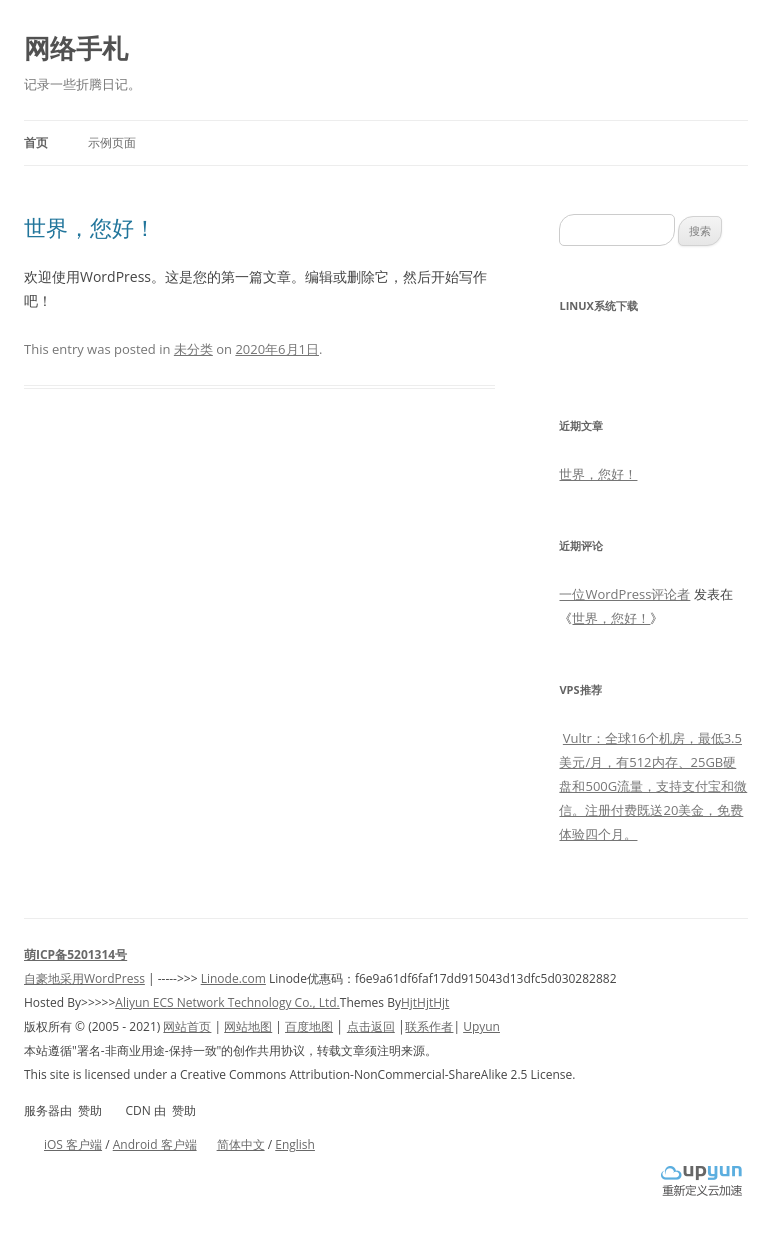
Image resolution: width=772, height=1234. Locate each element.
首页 (36, 142)
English (295, 1144)
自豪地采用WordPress (84, 978)
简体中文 (241, 1144)
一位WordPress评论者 (624, 594)
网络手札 (76, 48)
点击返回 (371, 1026)
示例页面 (112, 142)
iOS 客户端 (73, 1144)
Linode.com (233, 978)
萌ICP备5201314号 (75, 954)
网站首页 (187, 1026)
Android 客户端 (155, 1144)
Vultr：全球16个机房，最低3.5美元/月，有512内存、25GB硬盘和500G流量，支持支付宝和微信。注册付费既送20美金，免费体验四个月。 (653, 786)
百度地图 (309, 1026)
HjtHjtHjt (425, 1002)
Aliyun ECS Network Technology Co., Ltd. (227, 1002)
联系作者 (429, 1026)
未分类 (193, 349)
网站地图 (248, 1026)
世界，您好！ (90, 227)
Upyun (481, 1026)
